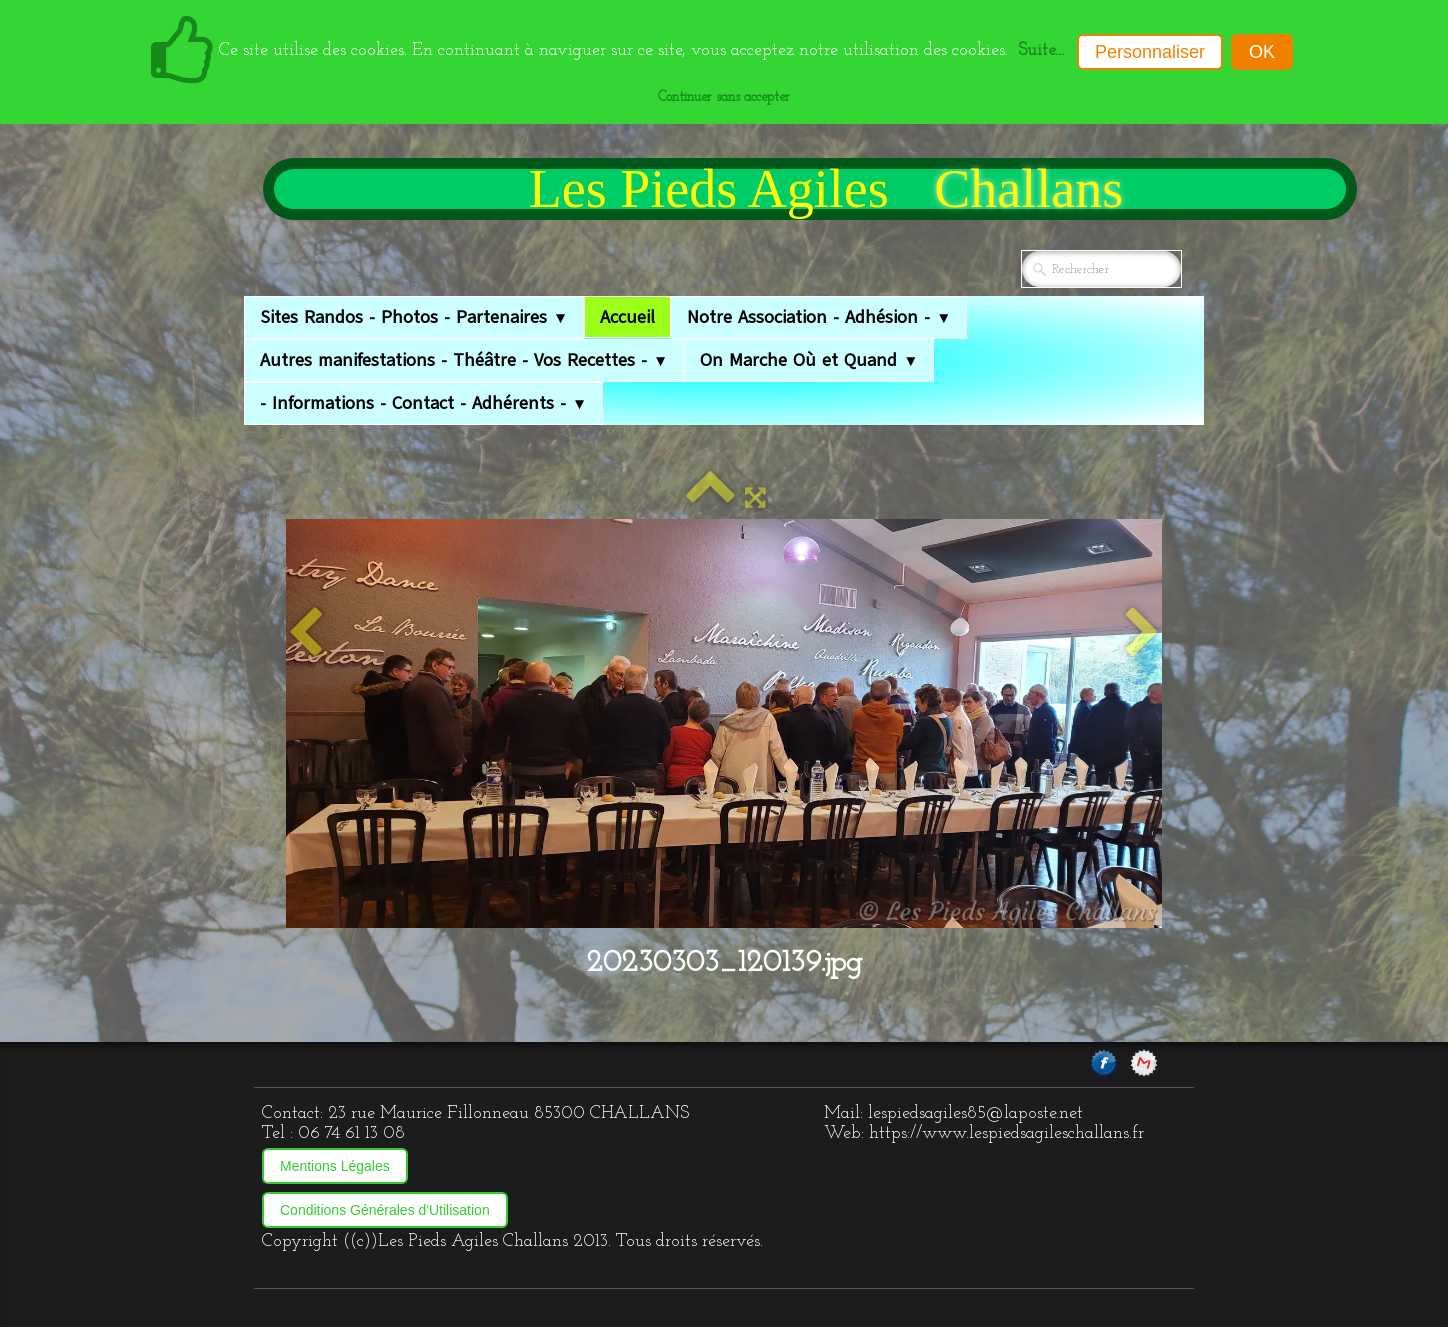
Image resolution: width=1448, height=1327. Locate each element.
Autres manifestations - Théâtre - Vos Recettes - (464, 360)
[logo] (810, 189)
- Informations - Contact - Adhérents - (423, 403)
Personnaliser (1150, 52)
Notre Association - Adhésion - (819, 317)
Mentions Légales (335, 1166)
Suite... (1041, 50)
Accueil (627, 317)
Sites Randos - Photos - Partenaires (414, 317)
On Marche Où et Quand (809, 360)
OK (1262, 52)
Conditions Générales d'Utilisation (385, 1210)
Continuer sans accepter (724, 97)
